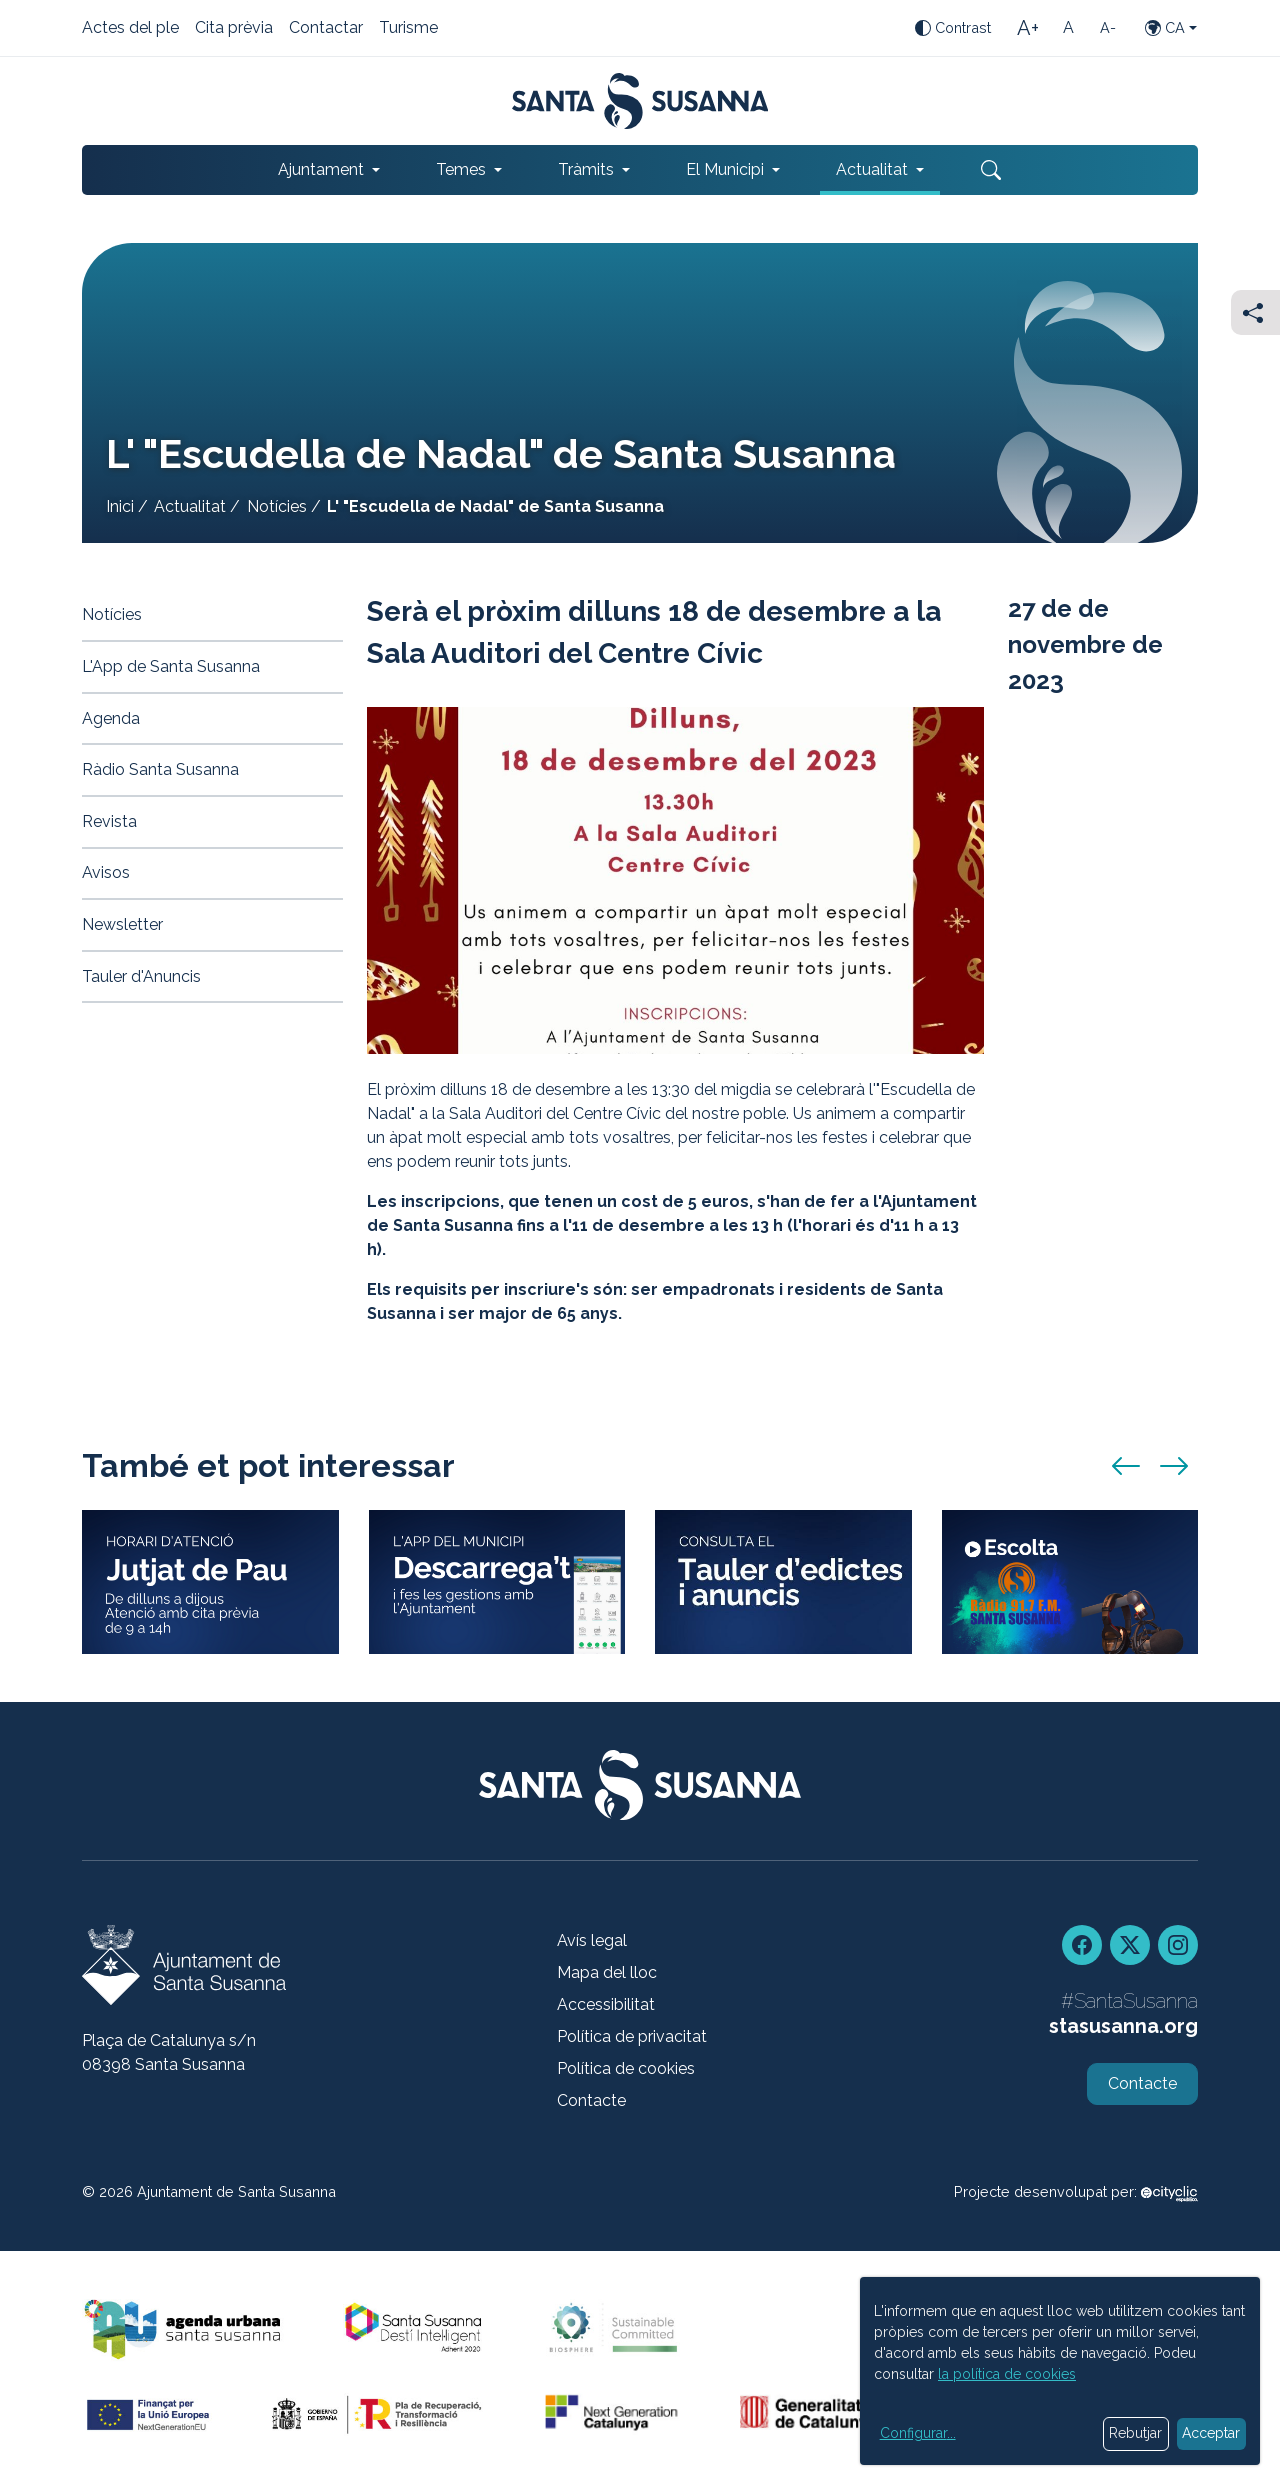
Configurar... (918, 2433)
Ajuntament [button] (321, 169)
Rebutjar (1135, 2433)
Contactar (326, 29)
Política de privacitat (632, 2036)
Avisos (106, 872)
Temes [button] (461, 169)
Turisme (408, 29)
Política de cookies (626, 2068)
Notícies (277, 506)
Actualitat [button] (872, 169)
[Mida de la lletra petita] (1108, 28)
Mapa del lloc (607, 1972)
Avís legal (592, 1940)
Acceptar (1211, 2433)
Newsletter (122, 924)
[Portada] (640, 101)
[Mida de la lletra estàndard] (1068, 28)
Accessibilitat (606, 2004)
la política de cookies (1007, 2374)
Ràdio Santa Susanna (160, 769)
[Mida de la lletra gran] (1028, 28)
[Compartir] (1255, 312)
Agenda (111, 718)
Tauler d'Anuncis (141, 976)
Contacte (591, 2100)
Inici (120, 506)
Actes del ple (130, 29)
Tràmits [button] (586, 169)
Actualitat (190, 506)
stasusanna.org (1123, 2026)
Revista (109, 821)
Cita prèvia (234, 29)
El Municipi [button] (725, 169)
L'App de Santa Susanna (171, 666)
